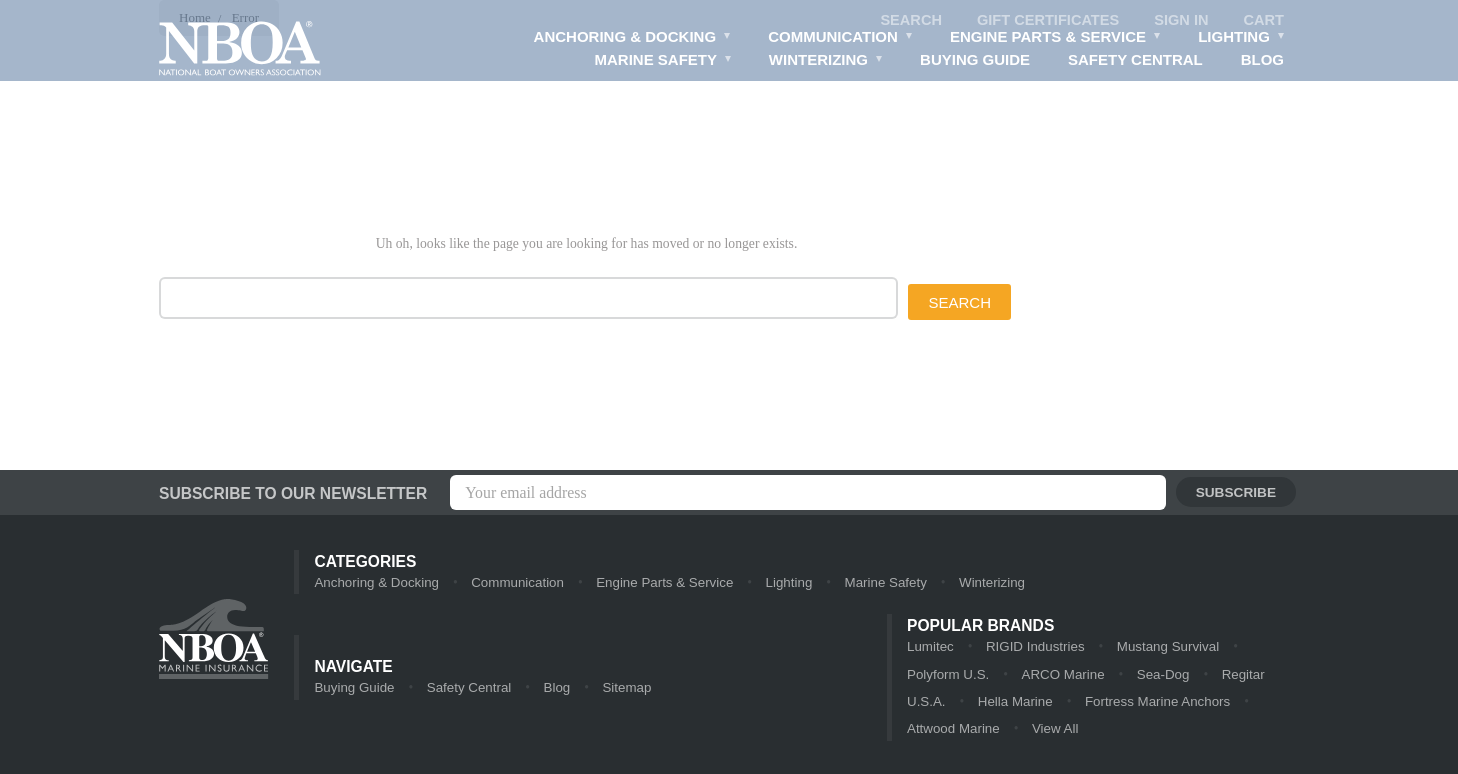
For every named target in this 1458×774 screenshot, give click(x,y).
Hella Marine (943, 703)
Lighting (1241, 39)
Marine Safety (660, 62)
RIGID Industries (1033, 647)
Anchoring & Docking (630, 39)
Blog (1262, 60)
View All (1001, 731)
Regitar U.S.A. (1203, 675)
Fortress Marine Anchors (1084, 703)
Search (904, 20)
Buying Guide (973, 60)
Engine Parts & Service (1055, 39)
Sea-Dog (1103, 675)
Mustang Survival (1164, 647)
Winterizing (823, 62)
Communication (838, 39)
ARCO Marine (1005, 675)
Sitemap (622, 689)
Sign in (1180, 20)
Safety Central (1134, 60)
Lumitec (930, 647)
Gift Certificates (1044, 20)
